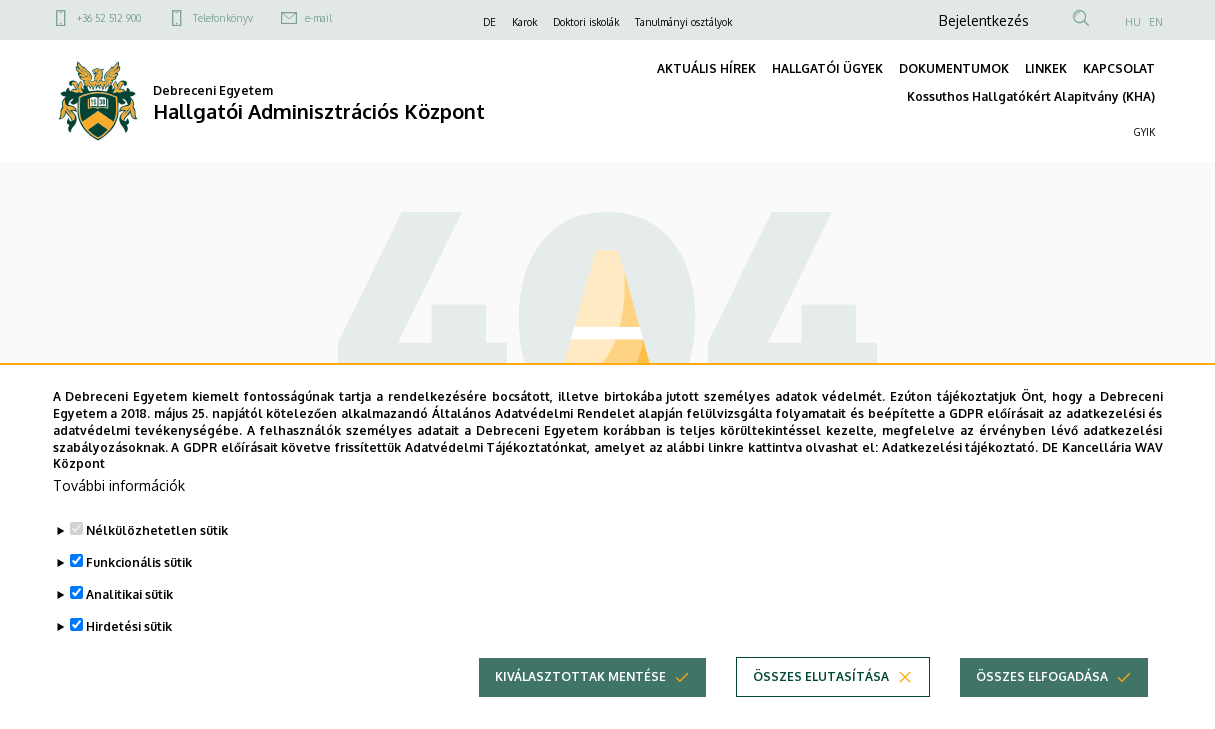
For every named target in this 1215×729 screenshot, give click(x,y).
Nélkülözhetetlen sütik (157, 559)
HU (1133, 22)
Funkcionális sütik (139, 591)
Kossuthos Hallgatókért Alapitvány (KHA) (1031, 96)
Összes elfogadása (1042, 705)
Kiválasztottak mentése (580, 705)
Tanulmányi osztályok (683, 22)
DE (489, 22)
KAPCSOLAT (1119, 68)
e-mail (318, 18)
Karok (524, 22)
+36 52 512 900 (109, 18)
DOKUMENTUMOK (954, 68)
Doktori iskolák (586, 22)
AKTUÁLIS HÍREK (706, 68)
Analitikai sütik (129, 623)
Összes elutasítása (821, 705)
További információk (119, 514)
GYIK (1144, 132)
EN (1156, 22)
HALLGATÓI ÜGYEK (827, 68)
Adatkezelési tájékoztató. (960, 475)
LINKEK (1046, 68)
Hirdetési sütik (129, 655)
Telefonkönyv (223, 18)
